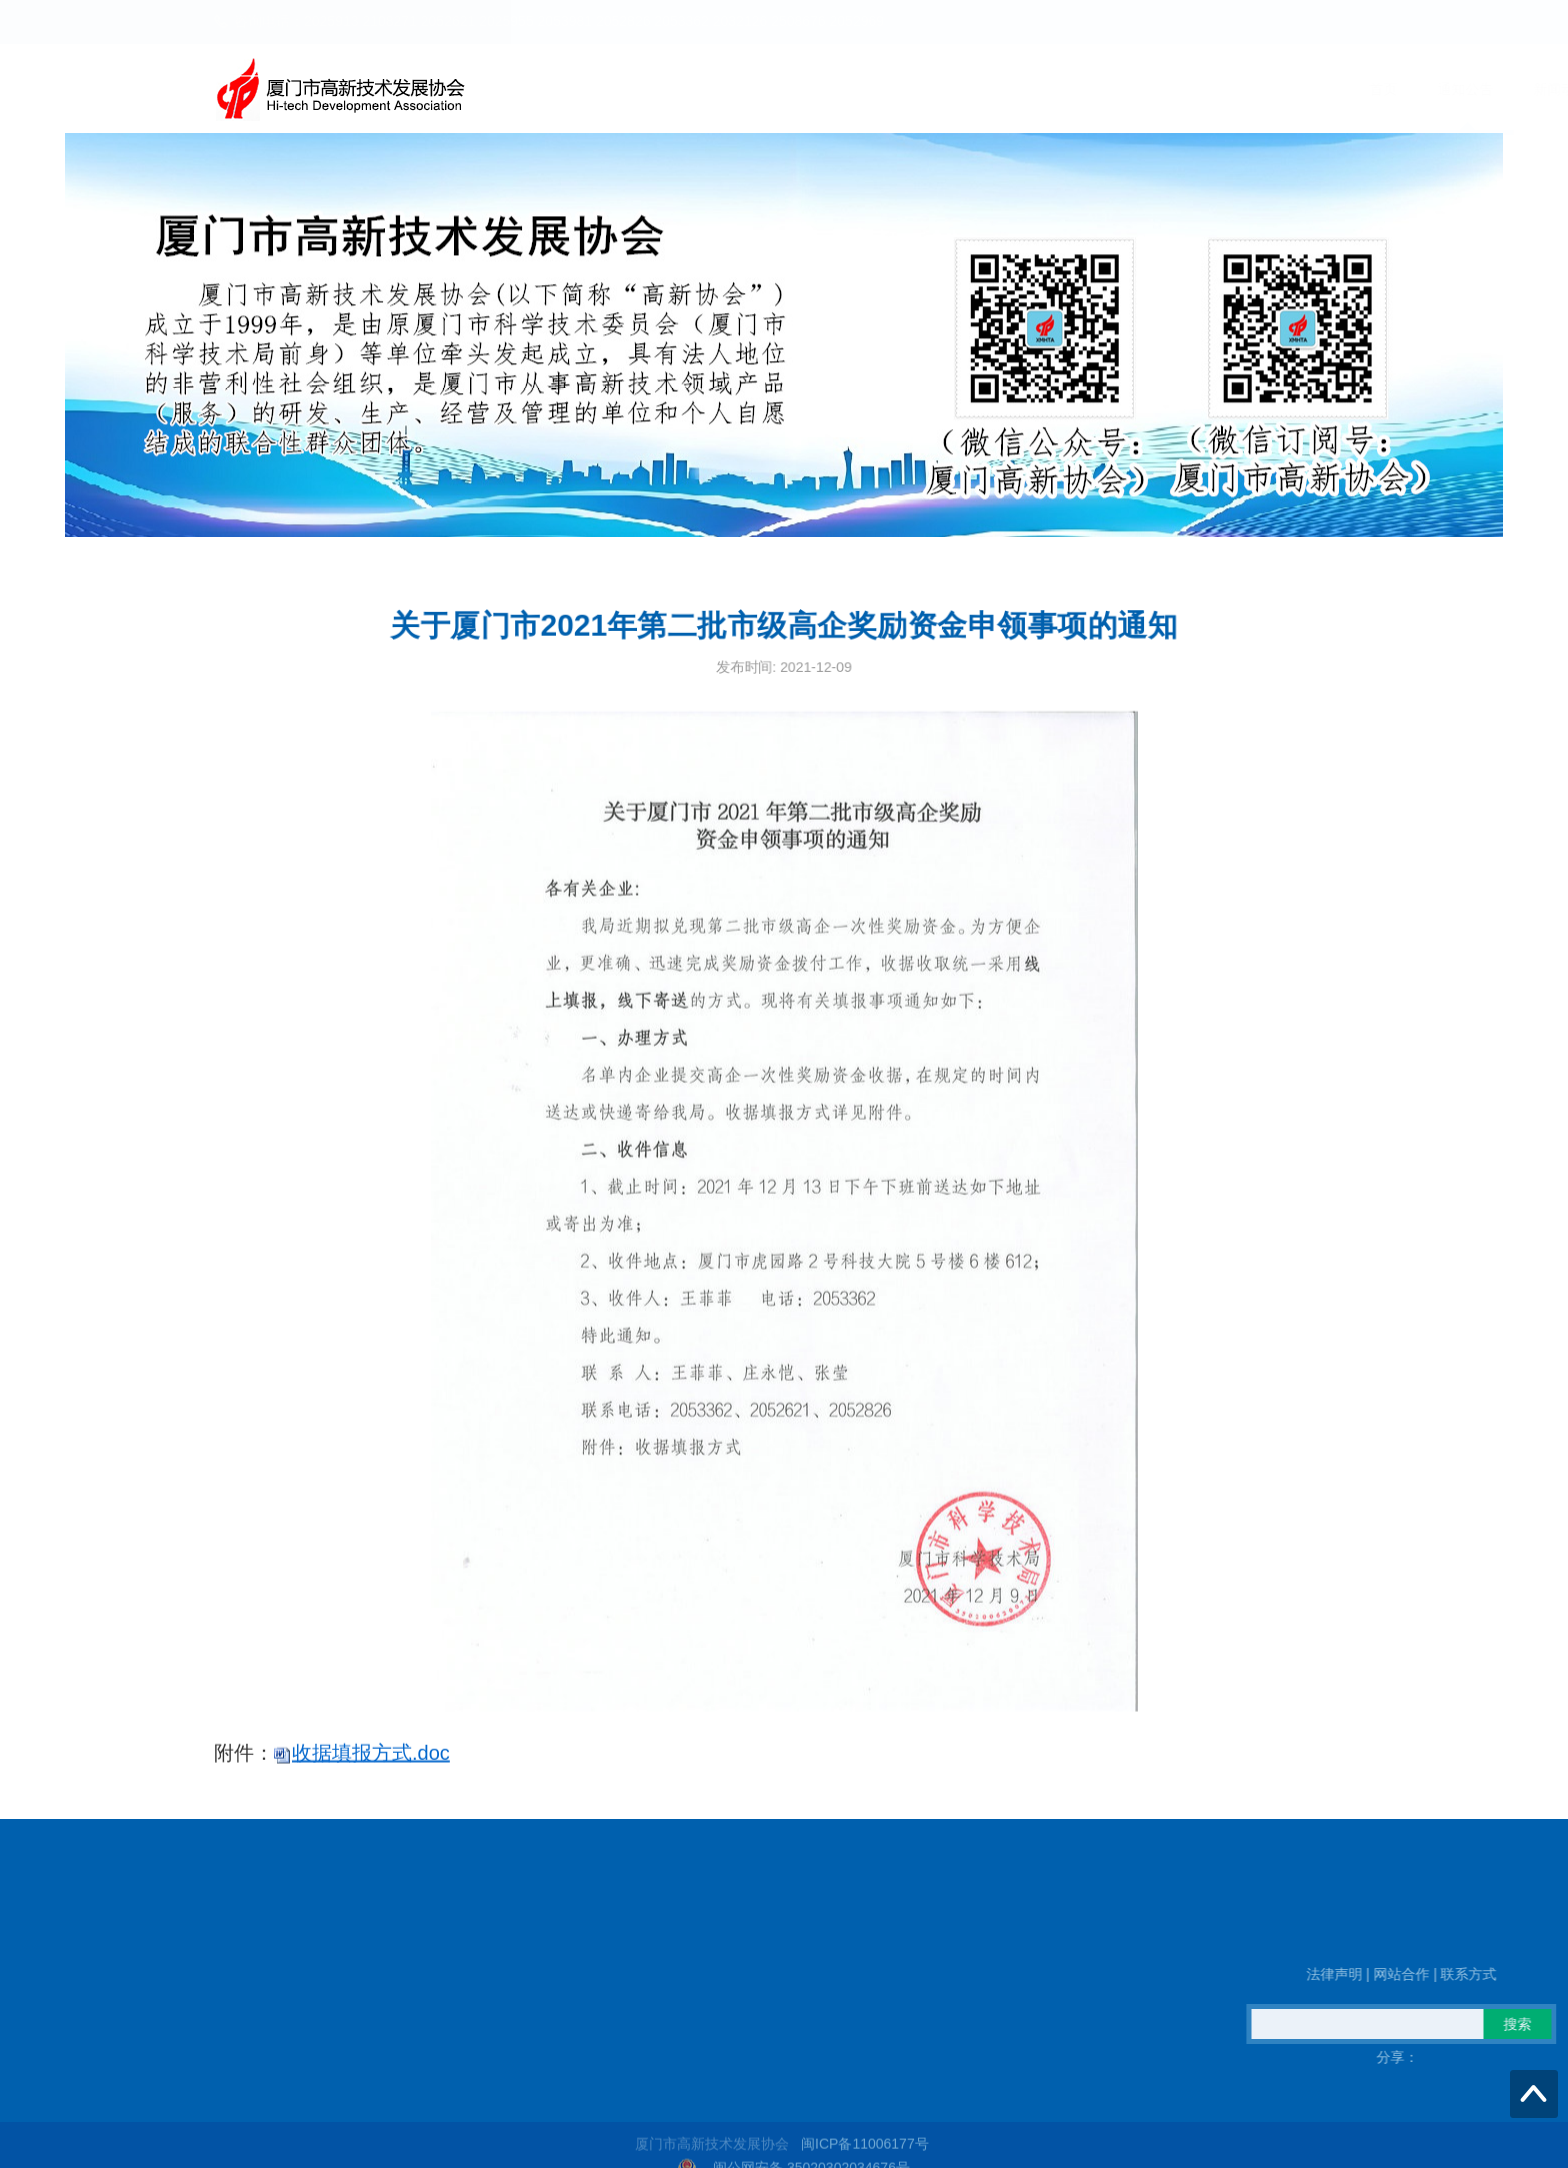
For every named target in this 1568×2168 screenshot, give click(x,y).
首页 (826, 89)
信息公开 (1320, 89)
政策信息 (1100, 89)
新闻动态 (1004, 89)
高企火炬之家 (1210, 89)
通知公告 (908, 89)
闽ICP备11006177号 (865, 2157)
